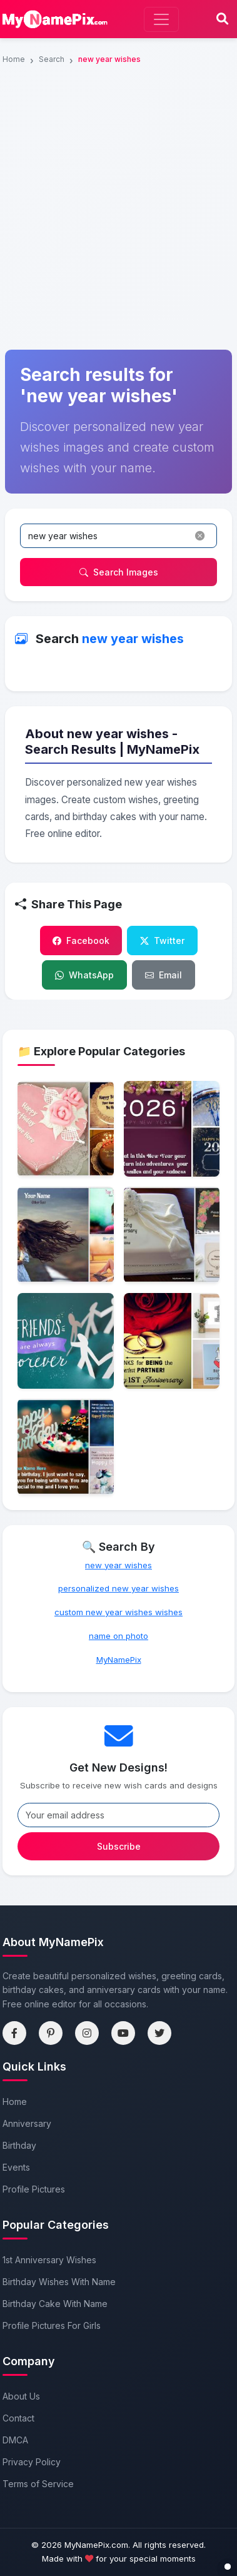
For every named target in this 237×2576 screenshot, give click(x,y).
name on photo (118, 1636)
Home (14, 59)
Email (163, 974)
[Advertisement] (118, 129)
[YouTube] (123, 2033)
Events (16, 2167)
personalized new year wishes (118, 1588)
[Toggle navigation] (161, 19)
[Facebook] (14, 2033)
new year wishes (118, 1565)
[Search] (222, 19)
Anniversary (27, 2123)
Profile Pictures (34, 2189)
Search (51, 59)
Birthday (19, 2145)
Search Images (118, 572)
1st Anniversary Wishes (49, 2259)
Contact (18, 2418)
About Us (21, 2396)
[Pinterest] (51, 2033)
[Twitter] (159, 2033)
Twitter (162, 940)
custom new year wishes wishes (118, 1612)
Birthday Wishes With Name (59, 2281)
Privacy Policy (32, 2462)
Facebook (81, 940)
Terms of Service (38, 2483)
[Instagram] (87, 2033)
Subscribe (119, 1846)
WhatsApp (84, 974)
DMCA (15, 2440)
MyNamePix (118, 1660)
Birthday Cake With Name (55, 2303)
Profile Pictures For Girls (52, 2325)
